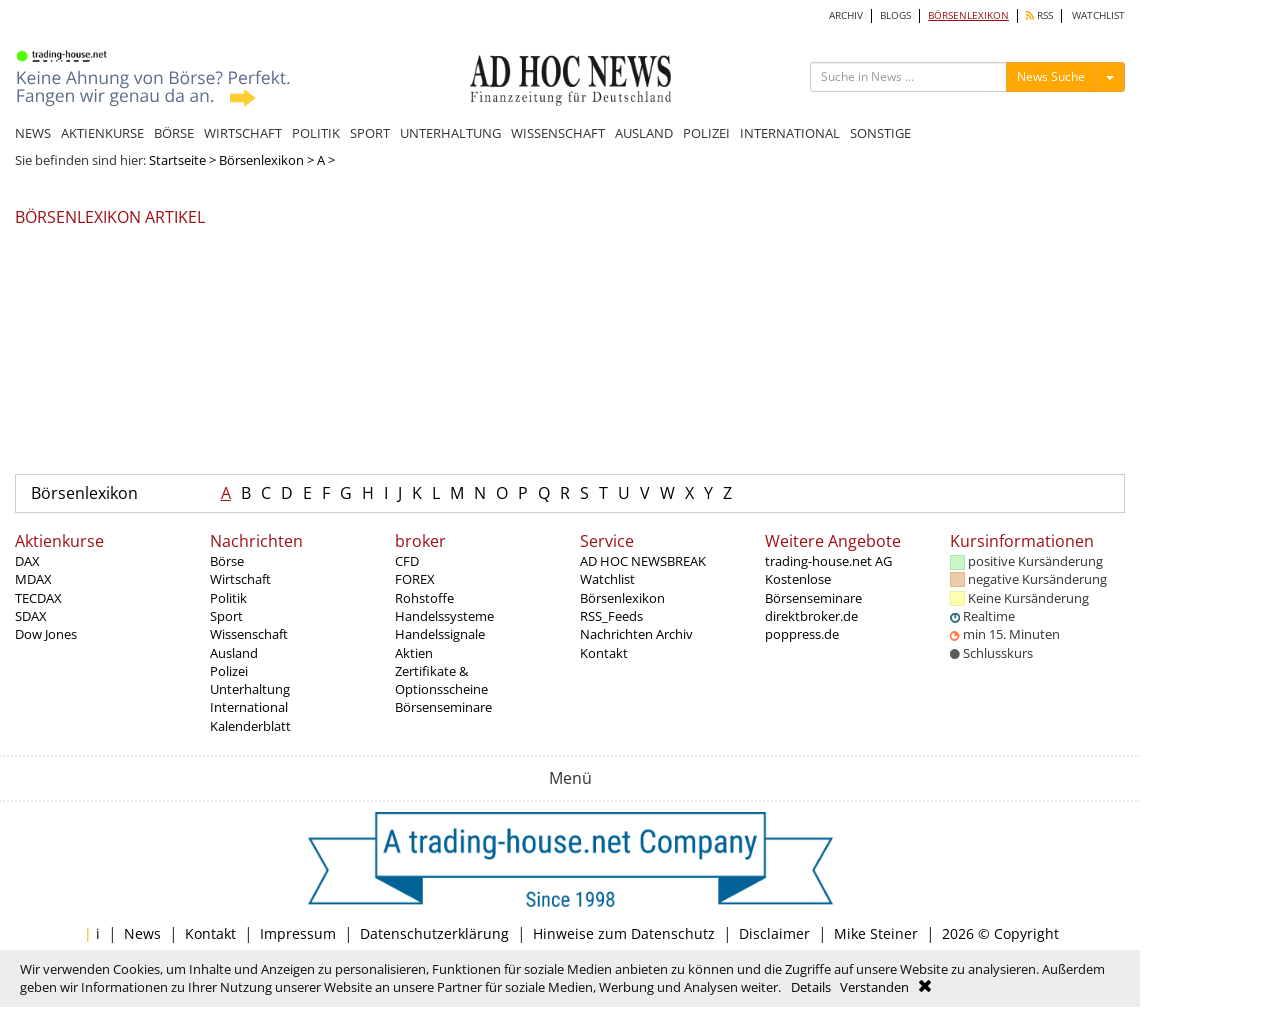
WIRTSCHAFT (243, 133)
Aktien (414, 653)
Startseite (177, 160)
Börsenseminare (443, 707)
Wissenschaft (249, 634)
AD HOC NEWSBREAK (643, 561)
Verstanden (874, 987)
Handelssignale (440, 634)
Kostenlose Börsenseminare (813, 588)
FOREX (415, 579)
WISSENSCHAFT (558, 133)
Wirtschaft (240, 579)
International (249, 707)
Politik (228, 598)
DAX (27, 561)
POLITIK (316, 133)
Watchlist (607, 579)
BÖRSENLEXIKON (968, 15)
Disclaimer (774, 933)
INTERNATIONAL (790, 133)
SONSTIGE (880, 133)
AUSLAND (644, 133)
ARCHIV (846, 15)
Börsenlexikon (261, 160)
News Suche (1051, 76)
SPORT (370, 133)
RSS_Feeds (611, 616)
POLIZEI (706, 133)
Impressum (298, 933)
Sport (226, 616)
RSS (1039, 15)
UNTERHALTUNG (450, 133)
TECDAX (38, 598)
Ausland (234, 653)
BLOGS (895, 15)
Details (811, 987)
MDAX (33, 579)
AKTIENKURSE (102, 133)
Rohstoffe (424, 598)
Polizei (229, 671)
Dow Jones (46, 634)
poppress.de (802, 634)
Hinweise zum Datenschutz (624, 933)
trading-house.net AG (828, 561)
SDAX (31, 616)
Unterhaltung (250, 689)
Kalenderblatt (250, 726)
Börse (227, 561)
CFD (407, 561)
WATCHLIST (1098, 15)
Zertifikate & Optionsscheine (441, 680)
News (142, 933)
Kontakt (604, 653)
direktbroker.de (811, 616)
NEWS (33, 133)
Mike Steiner (876, 933)
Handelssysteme (444, 616)
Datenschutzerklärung (434, 933)
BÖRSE (174, 133)
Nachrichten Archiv (636, 634)
